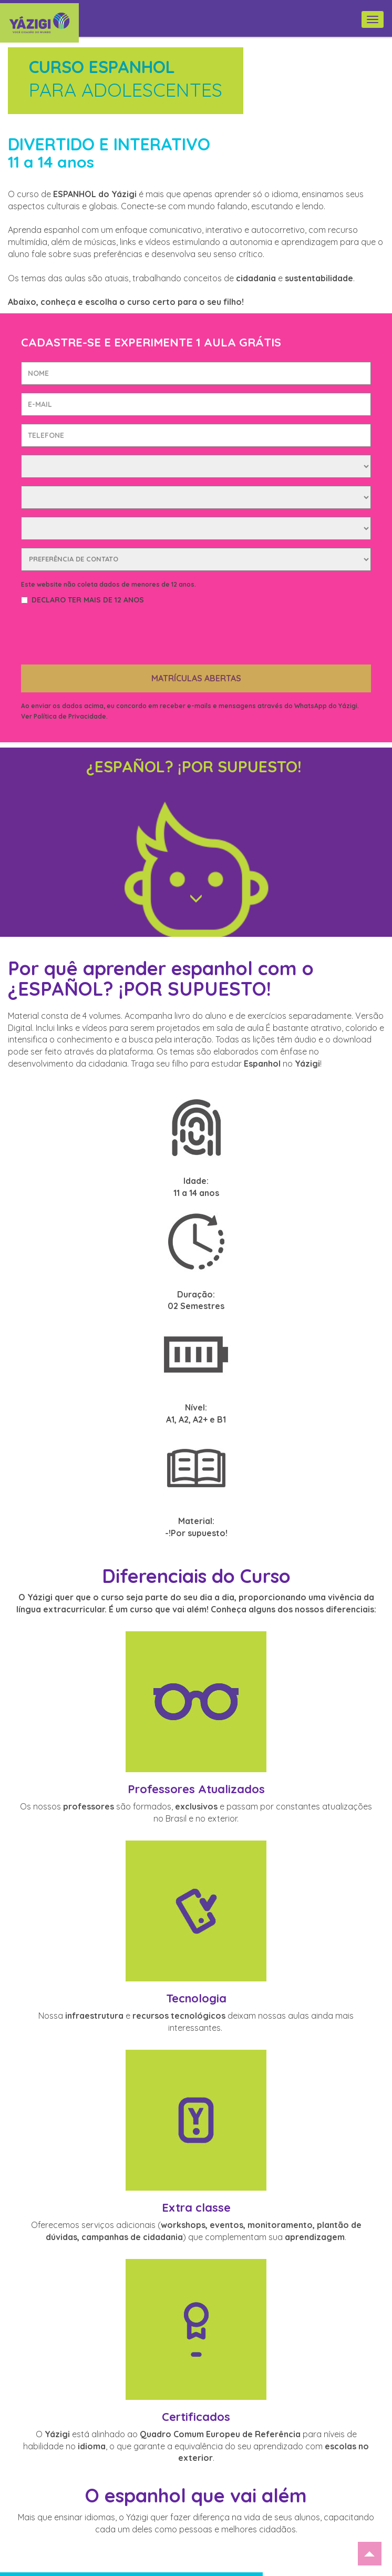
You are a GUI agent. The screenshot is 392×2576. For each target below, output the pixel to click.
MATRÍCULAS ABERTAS (196, 637)
